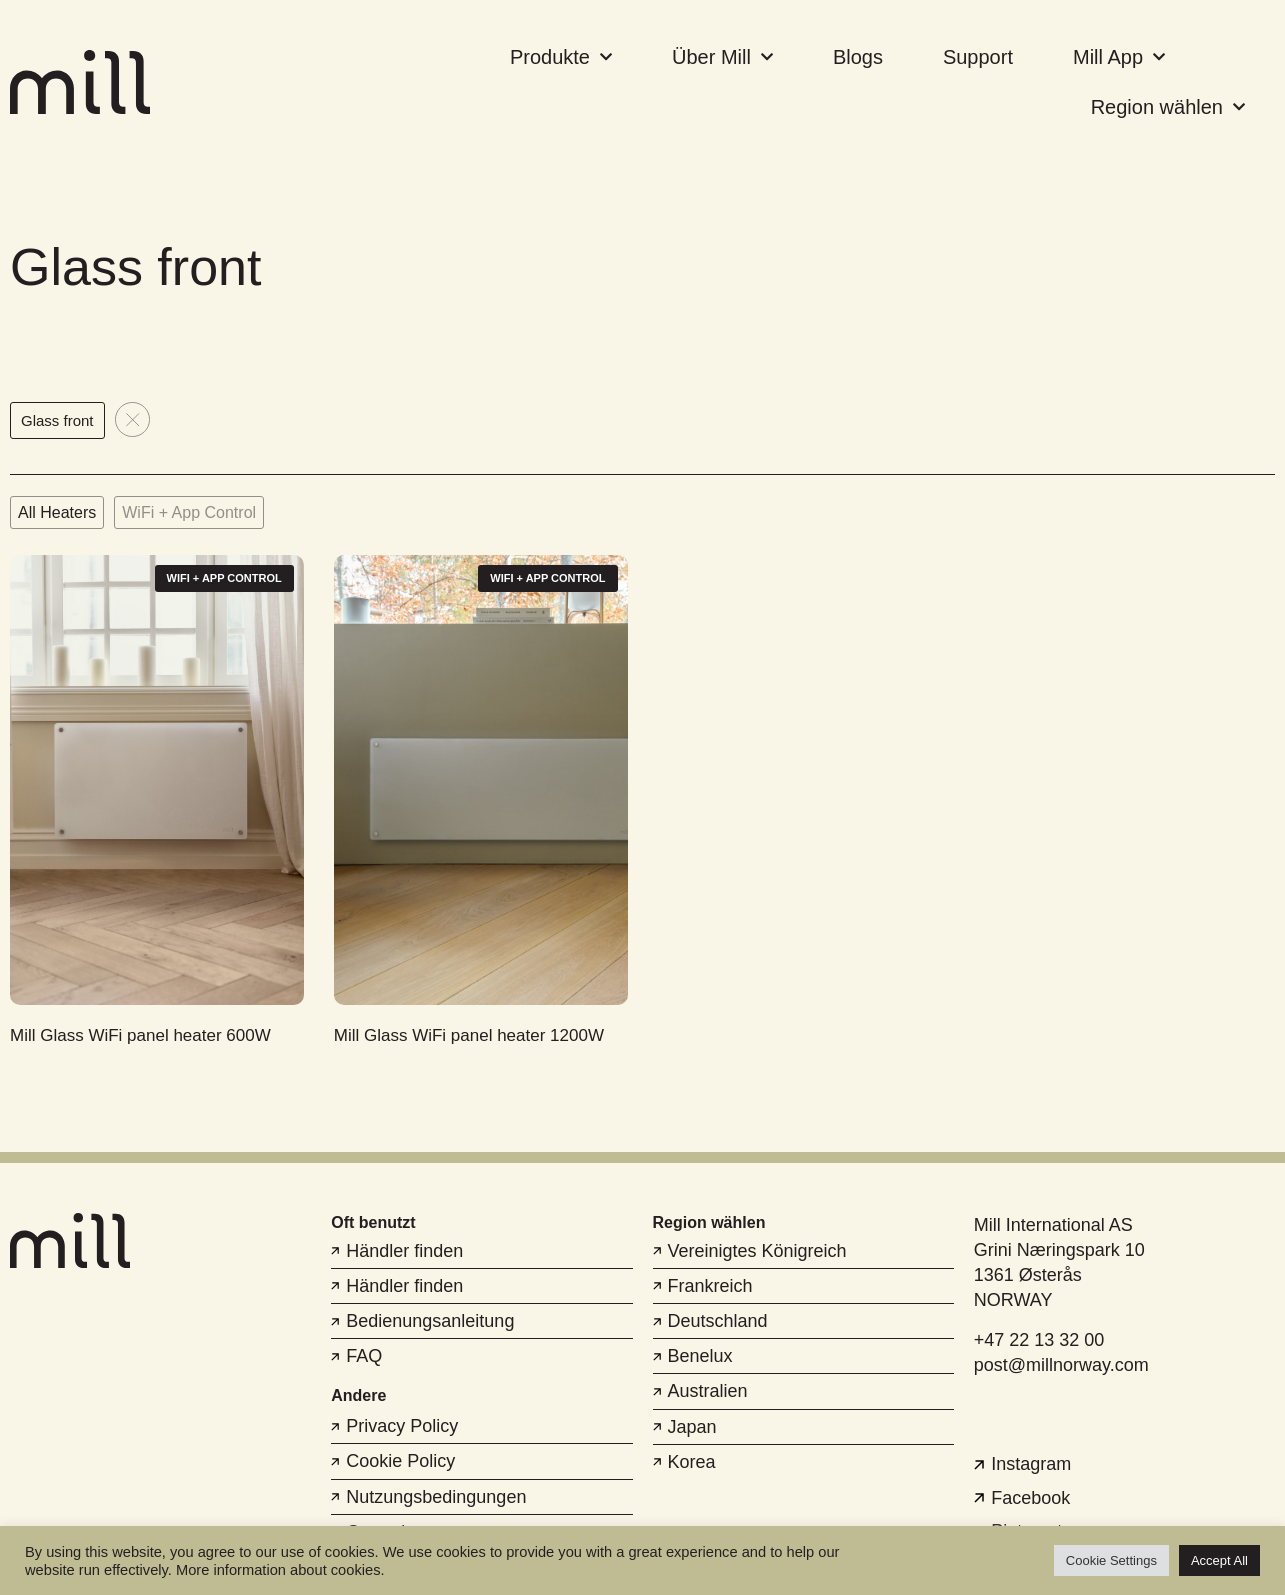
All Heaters (57, 512)
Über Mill (722, 57)
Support (978, 57)
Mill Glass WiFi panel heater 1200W (469, 1035)
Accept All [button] (1219, 1560)
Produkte (561, 57)
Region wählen (1168, 107)
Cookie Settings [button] (1111, 1560)
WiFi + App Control (189, 512)
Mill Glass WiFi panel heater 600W (140, 1035)
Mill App (1119, 57)
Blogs (858, 57)
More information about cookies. (280, 1570)
